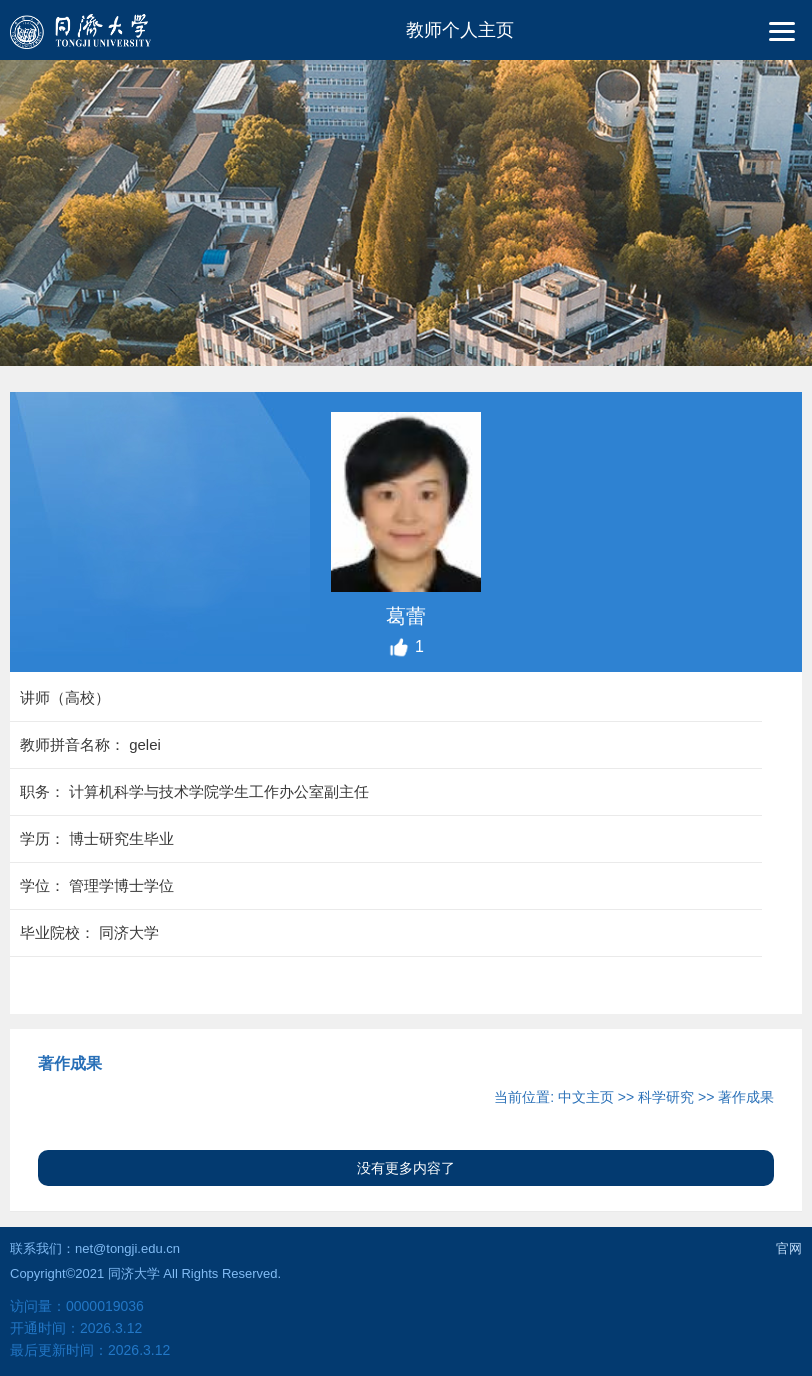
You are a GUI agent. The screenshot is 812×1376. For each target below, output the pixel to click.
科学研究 (666, 1097)
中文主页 (586, 1097)
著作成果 (746, 1097)
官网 (789, 1248)
